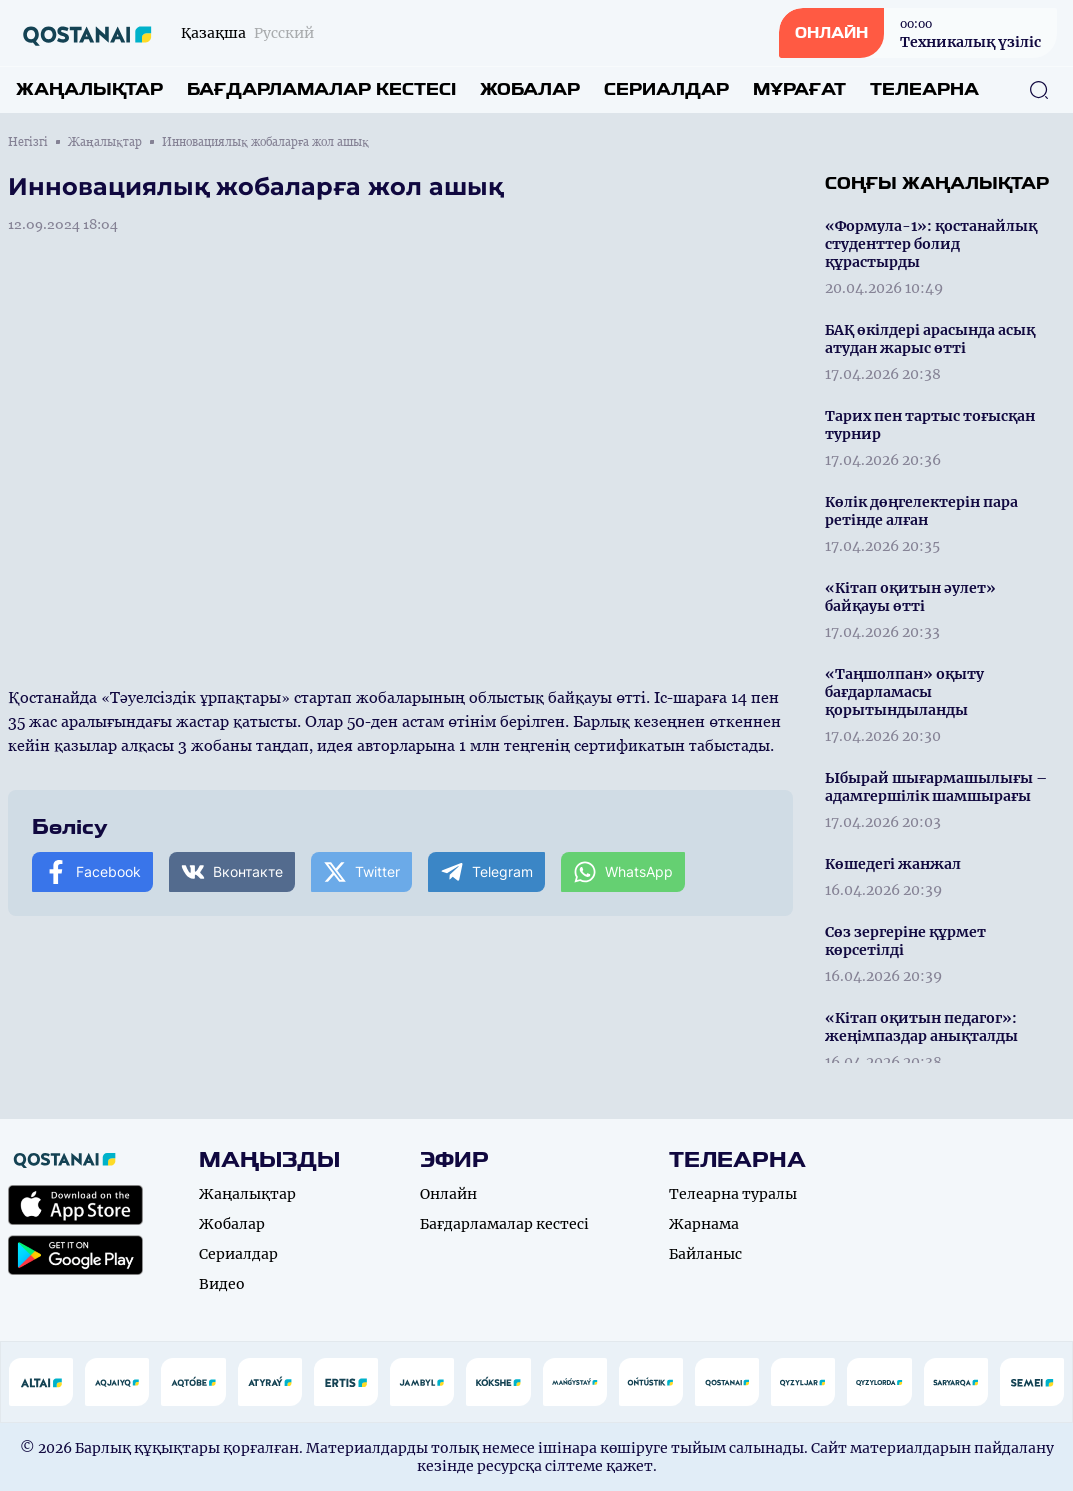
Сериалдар (666, 89)
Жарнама (704, 1224)
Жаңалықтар (89, 89)
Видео (222, 1284)
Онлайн (448, 1194)
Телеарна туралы (733, 1194)
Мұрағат (799, 89)
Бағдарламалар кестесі (321, 89)
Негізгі (28, 142)
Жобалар (530, 89)
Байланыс (705, 1254)
